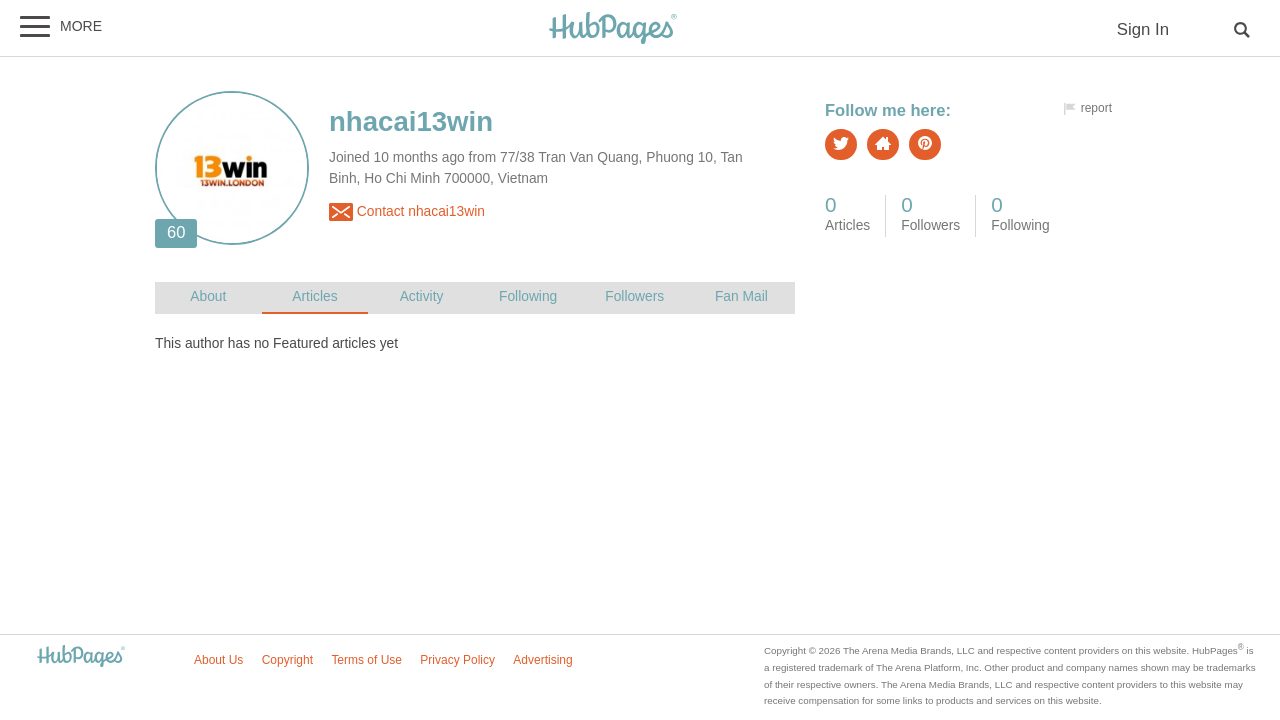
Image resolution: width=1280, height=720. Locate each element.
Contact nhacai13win (407, 212)
